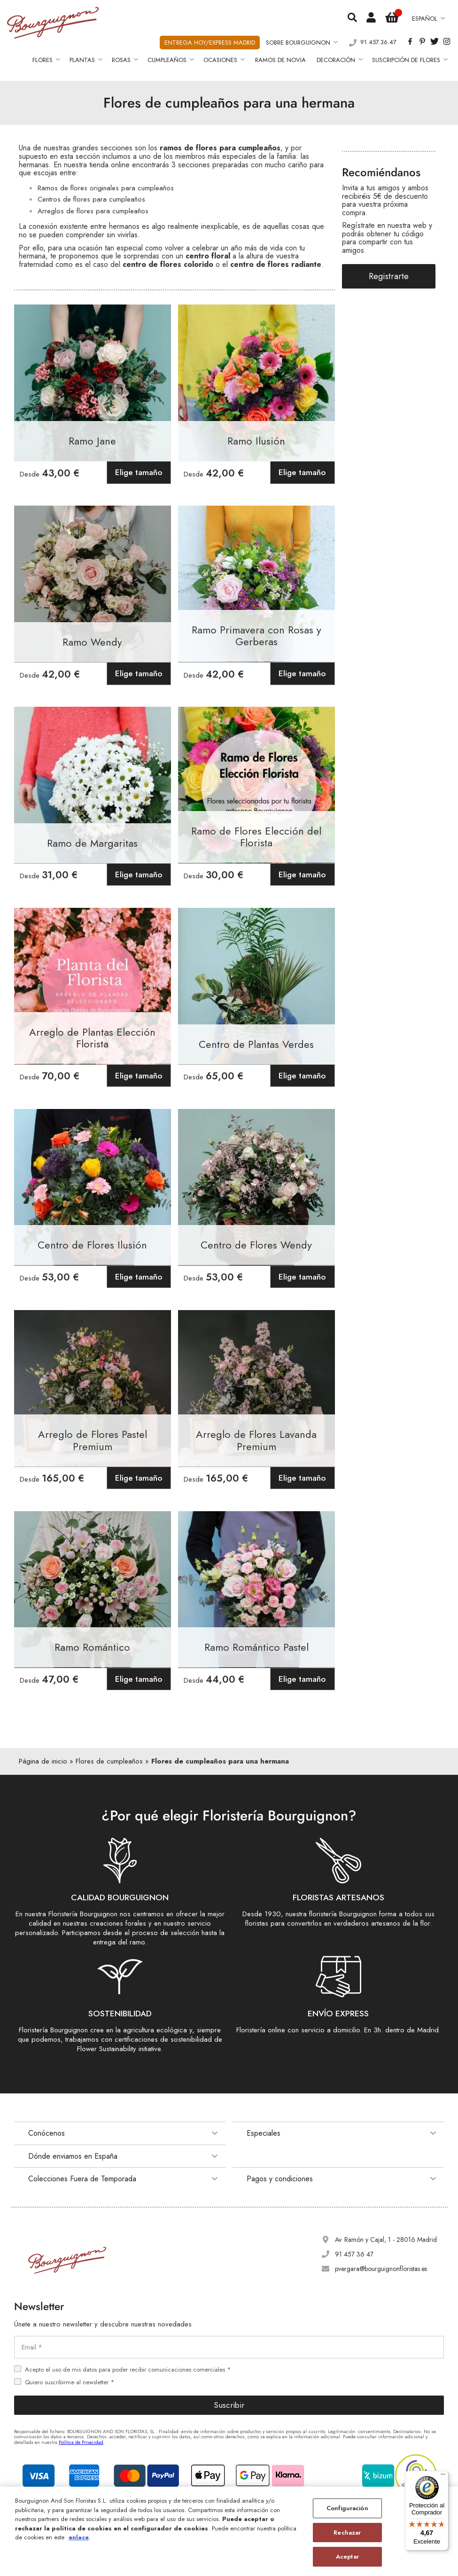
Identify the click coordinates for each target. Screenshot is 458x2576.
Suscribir (229, 2405)
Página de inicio (43, 1761)
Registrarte (389, 276)
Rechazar (347, 2532)
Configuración (347, 2508)
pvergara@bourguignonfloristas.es (381, 2268)
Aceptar (347, 2556)
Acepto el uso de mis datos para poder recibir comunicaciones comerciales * (128, 2369)
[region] (229, 2531)
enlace (79, 2537)
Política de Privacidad (81, 2442)
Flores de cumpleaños (109, 1761)
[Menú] (443, 2476)
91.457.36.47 (378, 42)
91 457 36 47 (354, 2254)
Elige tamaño (139, 472)
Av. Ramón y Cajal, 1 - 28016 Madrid (386, 2239)
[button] (428, 18)
